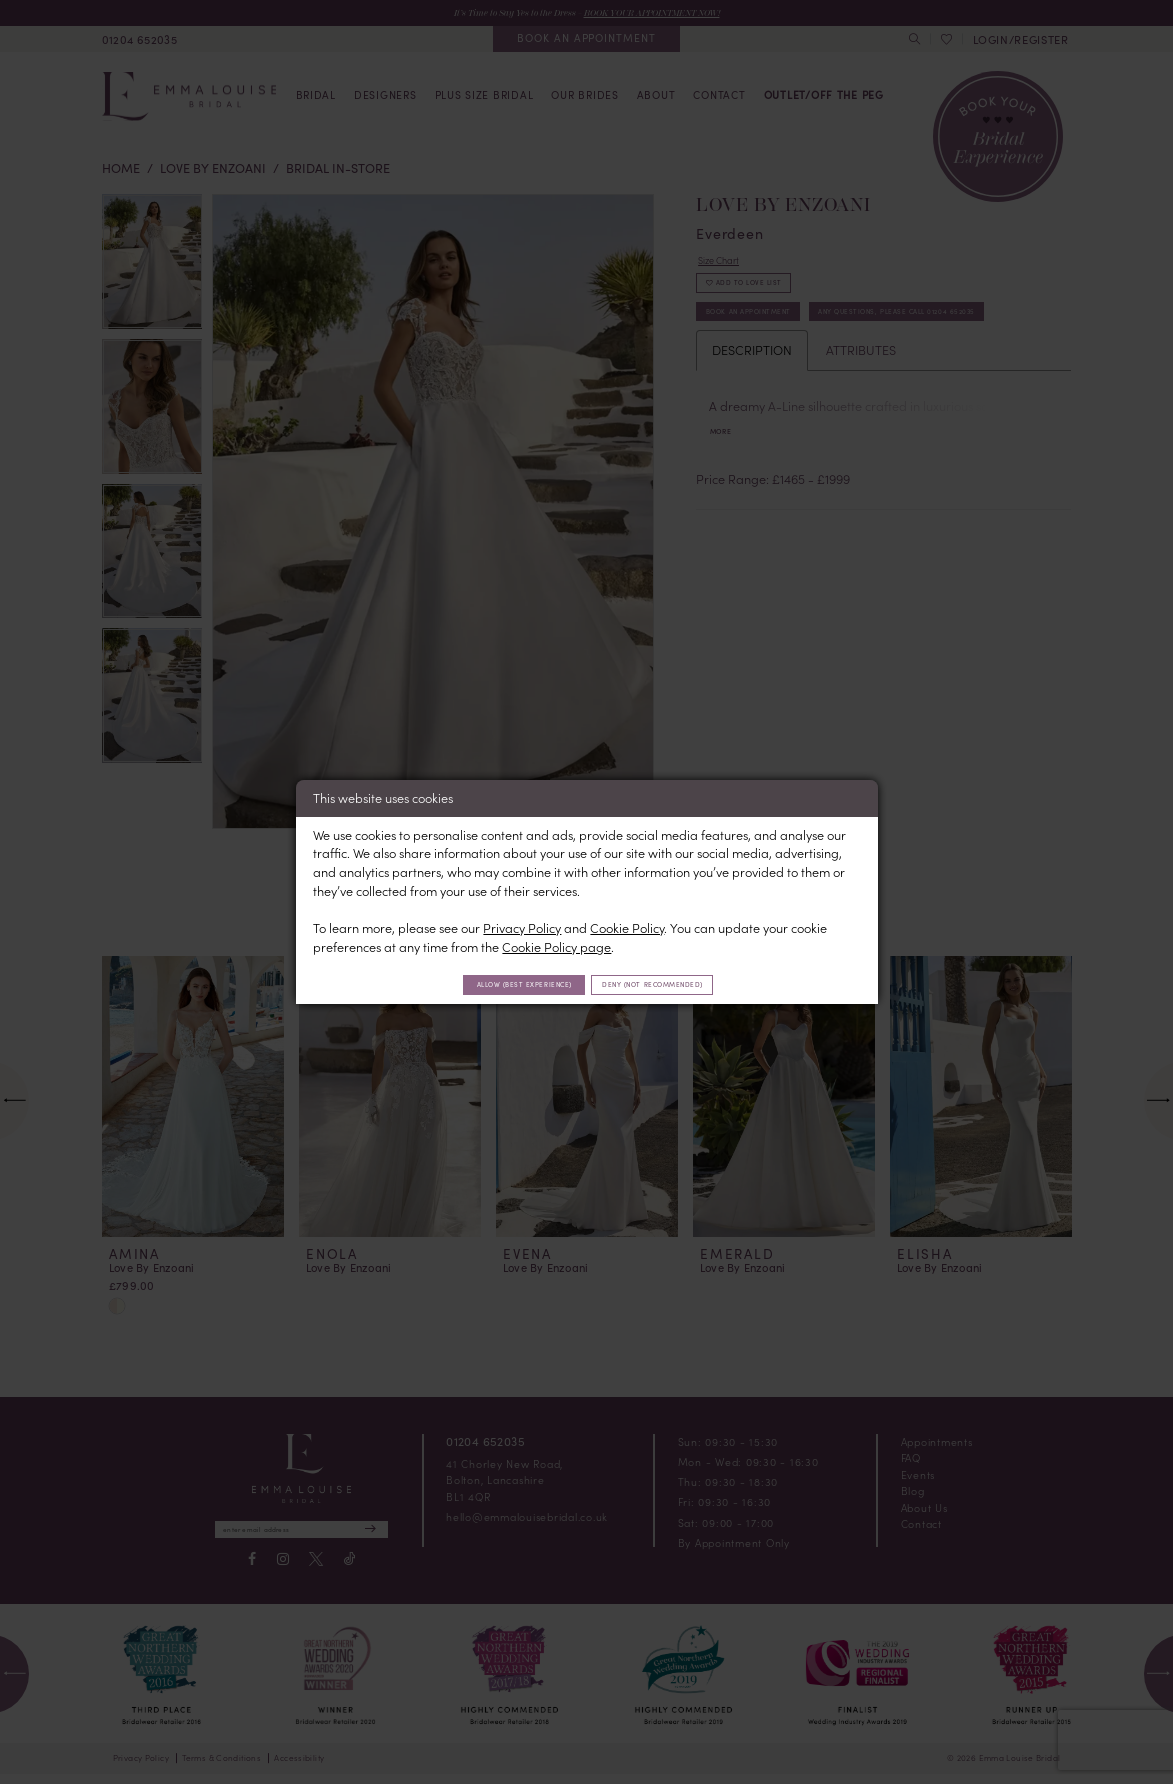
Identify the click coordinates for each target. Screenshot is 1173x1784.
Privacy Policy (522, 924)
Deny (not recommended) (678, 984)
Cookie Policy (627, 924)
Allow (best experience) (499, 984)
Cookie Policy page (556, 943)
